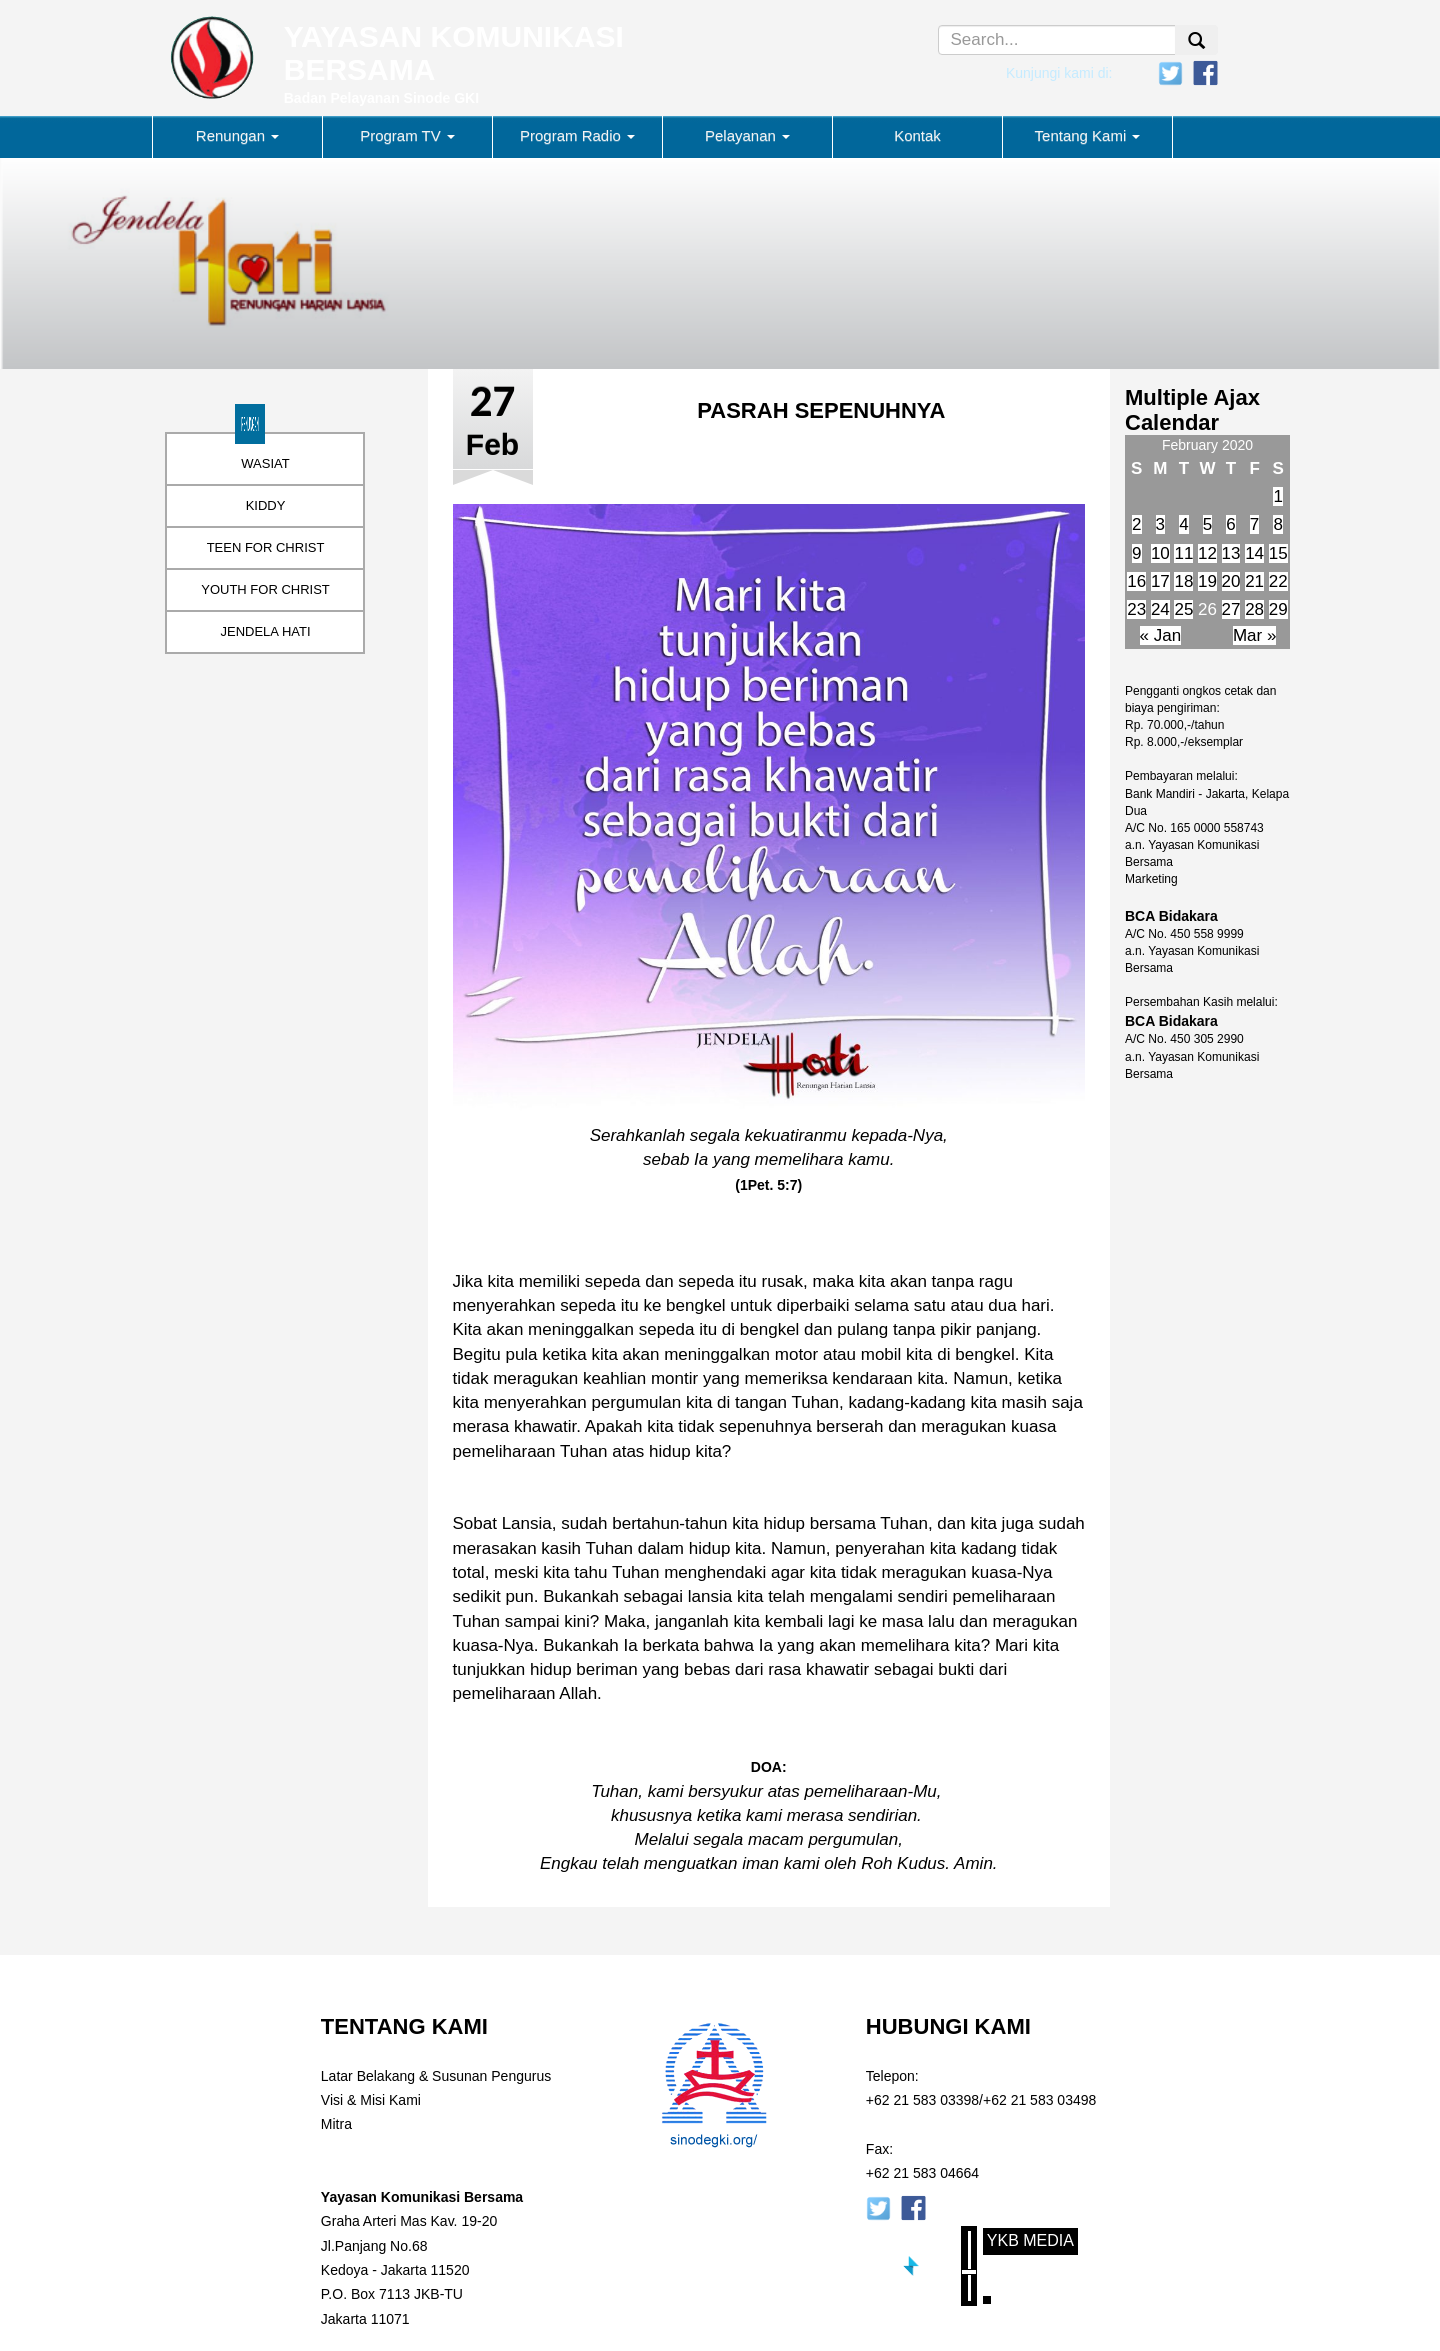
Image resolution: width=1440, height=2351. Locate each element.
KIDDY (266, 505)
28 (1254, 609)
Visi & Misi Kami (371, 2100)
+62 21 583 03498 (1039, 2100)
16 (1136, 581)
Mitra (336, 2124)
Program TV (407, 135)
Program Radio (577, 135)
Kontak (917, 135)
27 (1231, 609)
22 (1278, 581)
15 (1278, 553)
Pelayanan (747, 135)
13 (1231, 553)
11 (1183, 553)
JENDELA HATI (265, 631)
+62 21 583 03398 (922, 2100)
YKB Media (1030, 2240)
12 (1207, 553)
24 (1160, 609)
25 (1183, 609)
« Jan (1161, 635)
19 (1207, 581)
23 (1136, 609)
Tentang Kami (1088, 135)
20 (1231, 581)
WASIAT (265, 463)
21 (1254, 581)
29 (1278, 609)
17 (1160, 581)
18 (1183, 581)
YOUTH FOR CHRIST (265, 589)
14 (1254, 553)
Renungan (237, 135)
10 (1160, 553)
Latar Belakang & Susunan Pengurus (436, 2076)
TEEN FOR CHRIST (266, 547)
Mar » (1254, 635)
